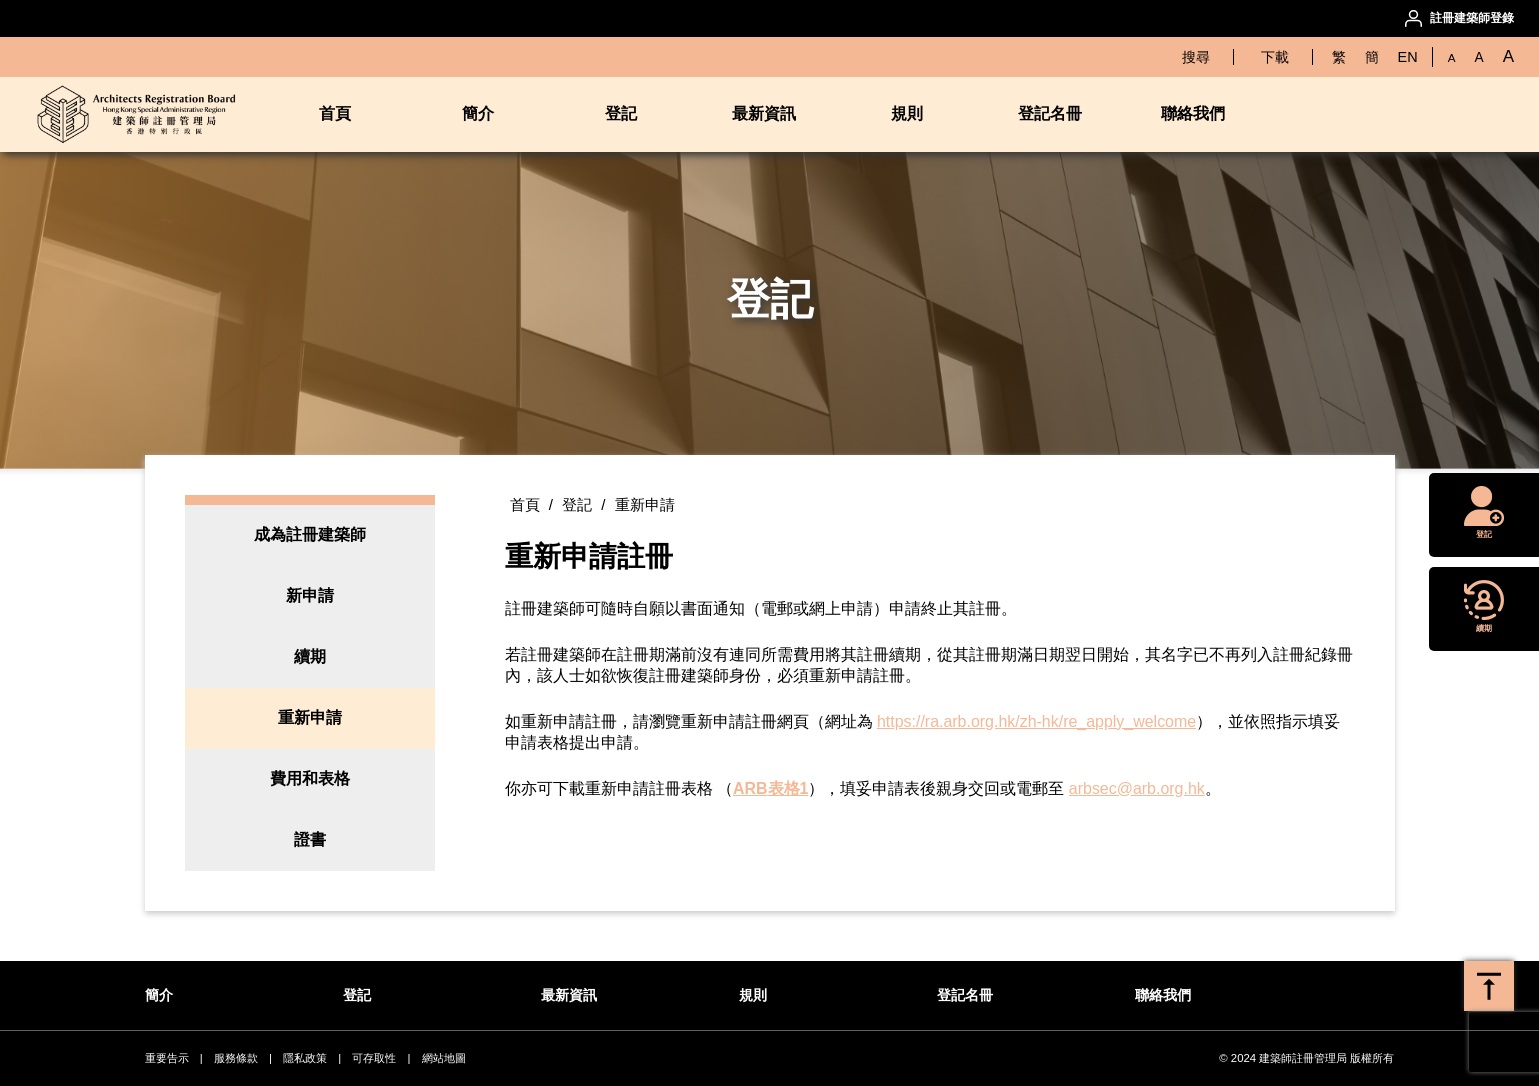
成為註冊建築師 (310, 534)
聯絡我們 (1193, 113)
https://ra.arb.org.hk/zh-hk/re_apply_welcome (1036, 721)
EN (1408, 57)
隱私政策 (305, 1058)
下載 (1275, 57)
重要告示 (167, 1058)
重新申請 (310, 717)
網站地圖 (444, 1058)
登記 (621, 113)
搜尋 (1196, 57)
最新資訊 (764, 113)
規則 (907, 113)
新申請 (310, 595)
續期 (310, 656)
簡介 (478, 113)
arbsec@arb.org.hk (1137, 788)
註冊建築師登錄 (1472, 18)
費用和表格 (310, 778)
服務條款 (236, 1058)
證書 (310, 839)
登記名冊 (1050, 113)
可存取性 (374, 1058)
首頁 (335, 113)
